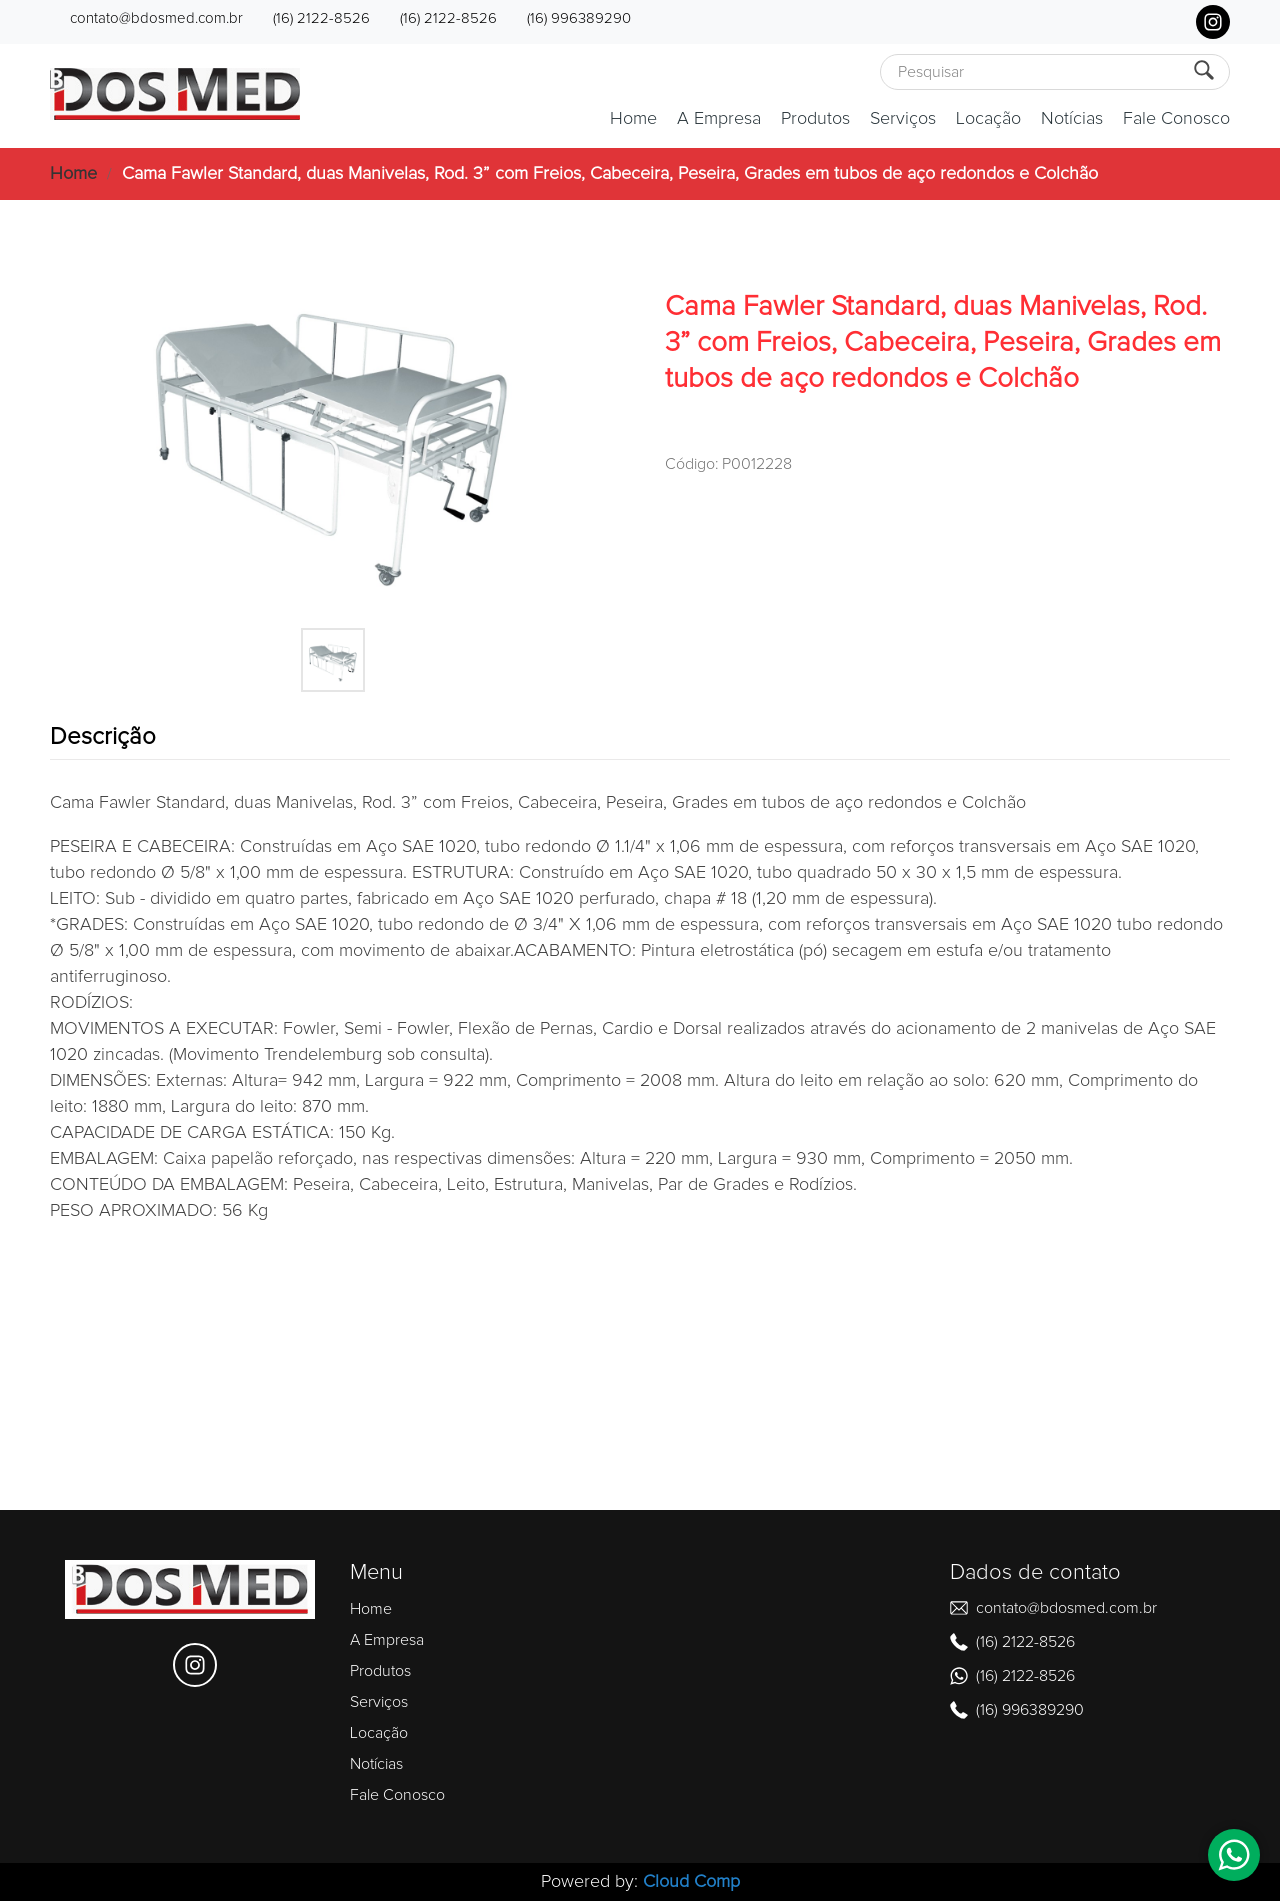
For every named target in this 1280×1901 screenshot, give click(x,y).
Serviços (903, 119)
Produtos (815, 119)
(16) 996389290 (579, 18)
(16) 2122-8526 (321, 18)
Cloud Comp (691, 1882)
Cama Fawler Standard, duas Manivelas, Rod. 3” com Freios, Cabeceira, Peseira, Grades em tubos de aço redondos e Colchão (610, 174)
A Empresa (719, 119)
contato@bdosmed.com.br (156, 18)
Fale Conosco (1176, 119)
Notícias (1072, 119)
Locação (988, 119)
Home (633, 119)
